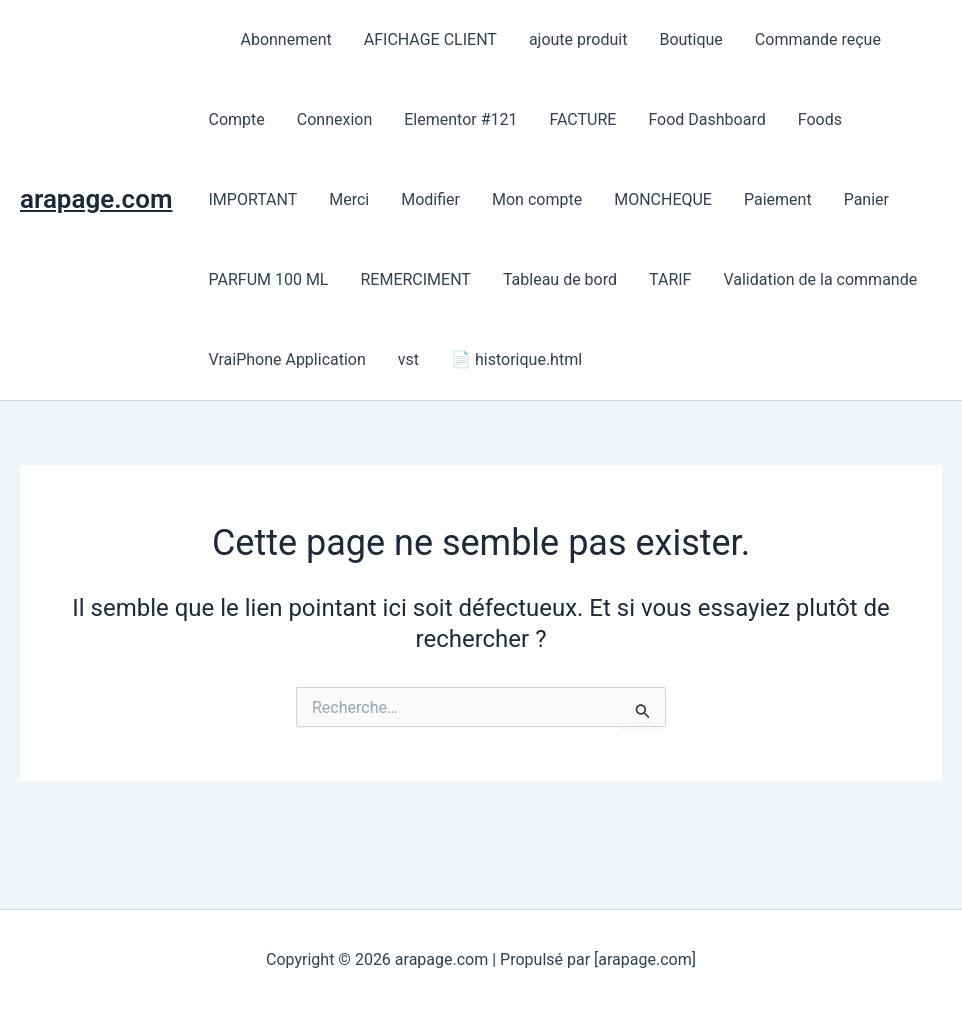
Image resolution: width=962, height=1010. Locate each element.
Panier (866, 199)
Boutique (690, 39)
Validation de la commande (820, 279)
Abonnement (285, 39)
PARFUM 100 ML (268, 279)
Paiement (778, 199)
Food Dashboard (706, 119)
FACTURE (582, 119)
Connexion (334, 119)
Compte (236, 119)
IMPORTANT (252, 199)
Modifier (430, 199)
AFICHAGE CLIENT (430, 39)
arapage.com (96, 199)
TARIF (670, 279)
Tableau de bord (560, 279)
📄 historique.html (516, 359)
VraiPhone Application (286, 359)
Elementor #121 (460, 119)
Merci (349, 199)
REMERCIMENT (415, 279)
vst (408, 359)
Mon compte (537, 199)
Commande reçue (818, 39)
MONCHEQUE (663, 199)
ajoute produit (578, 39)
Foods (820, 119)
